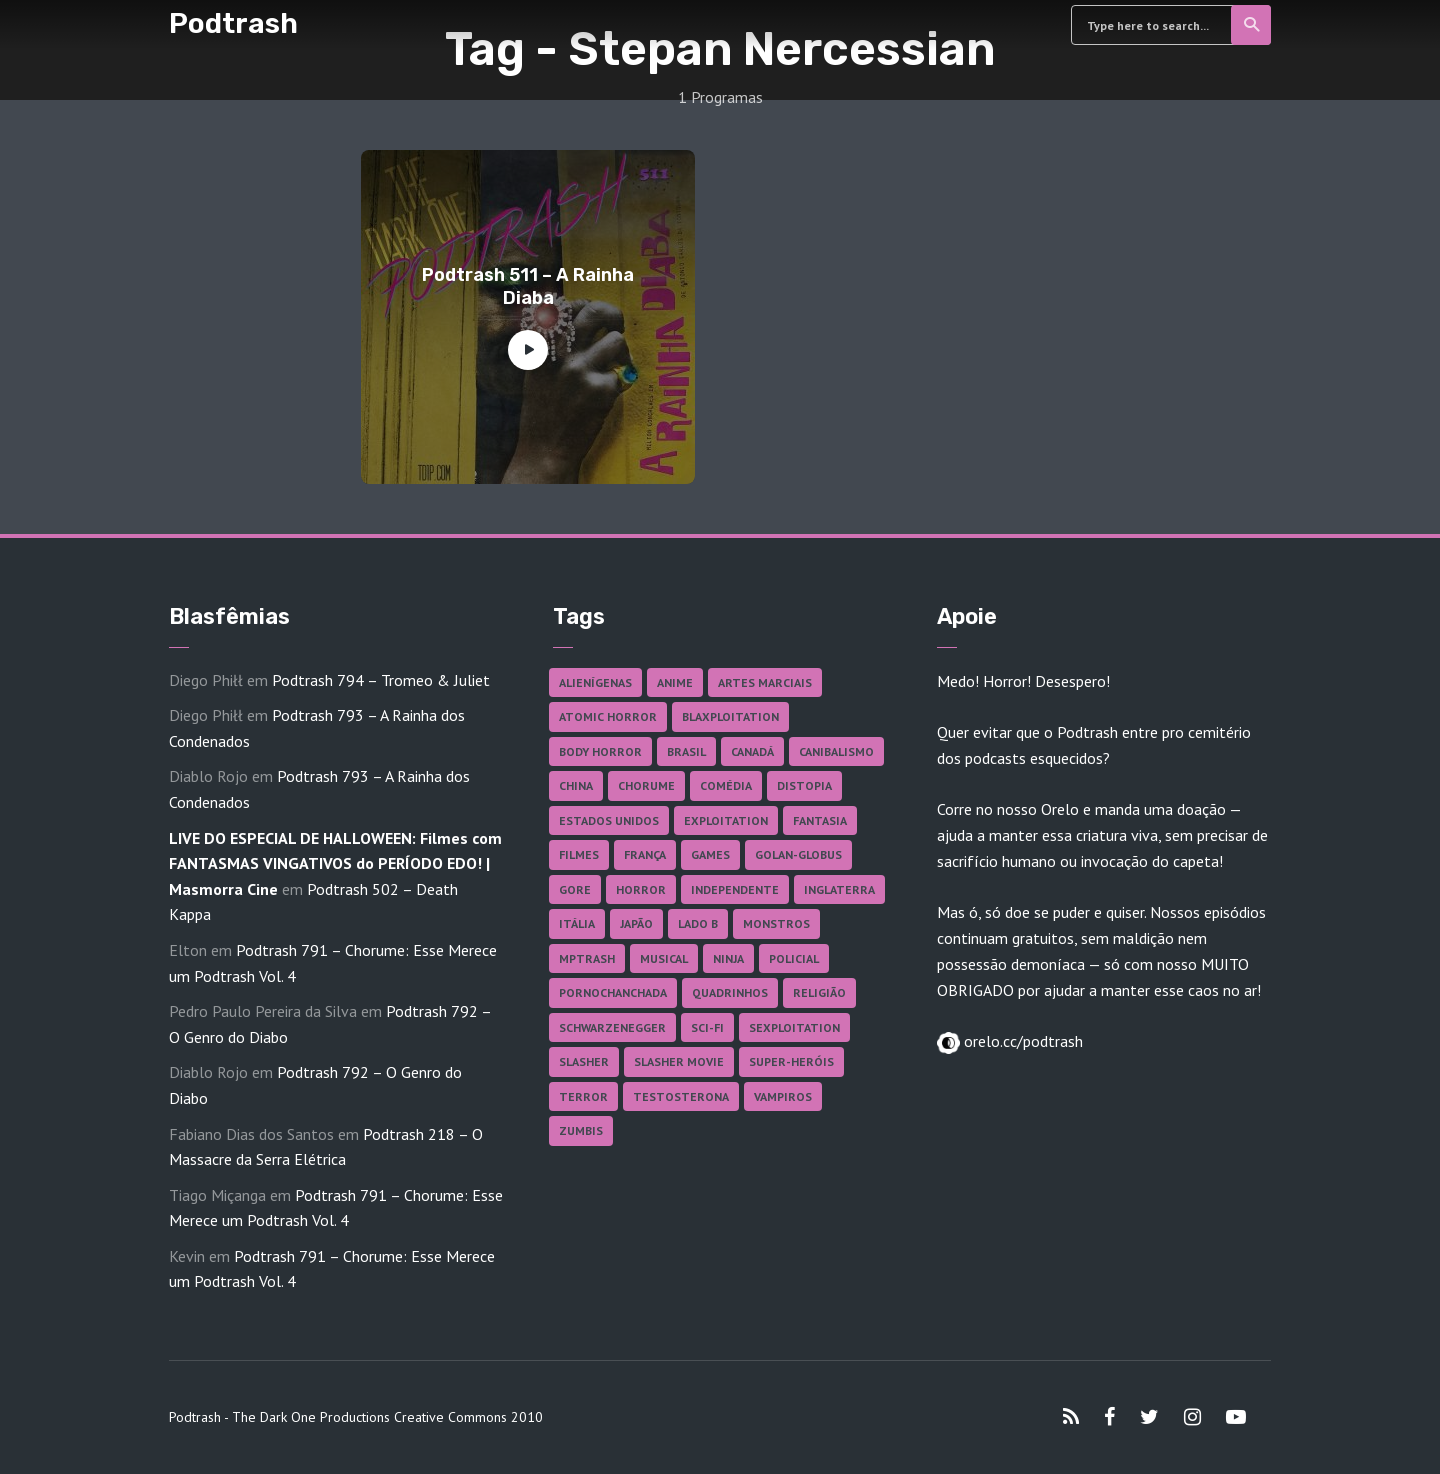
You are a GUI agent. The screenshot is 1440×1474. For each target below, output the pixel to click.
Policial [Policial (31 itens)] (794, 958)
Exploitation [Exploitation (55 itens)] (726, 820)
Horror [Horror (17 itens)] (641, 889)
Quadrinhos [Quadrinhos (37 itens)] (730, 992)
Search (1252, 25)
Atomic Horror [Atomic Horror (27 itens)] (608, 716)
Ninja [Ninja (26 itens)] (728, 958)
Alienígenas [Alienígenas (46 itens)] (595, 682)
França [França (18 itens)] (645, 854)
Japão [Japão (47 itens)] (636, 923)
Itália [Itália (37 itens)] (577, 923)
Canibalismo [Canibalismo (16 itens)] (836, 751)
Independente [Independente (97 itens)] (735, 889)
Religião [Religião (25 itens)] (819, 992)
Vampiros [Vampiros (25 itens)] (783, 1096)
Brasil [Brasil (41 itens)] (686, 751)
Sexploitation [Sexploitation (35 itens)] (794, 1027)
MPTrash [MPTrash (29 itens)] (587, 958)
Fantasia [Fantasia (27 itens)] (820, 820)
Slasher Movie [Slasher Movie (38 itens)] (679, 1061)
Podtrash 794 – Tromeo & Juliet (381, 680)
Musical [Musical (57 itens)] (664, 958)
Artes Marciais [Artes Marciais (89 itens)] (765, 682)
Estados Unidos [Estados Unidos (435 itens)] (609, 820)
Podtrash (233, 23)
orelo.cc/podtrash (1021, 1041)
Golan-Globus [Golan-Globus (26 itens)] (798, 854)
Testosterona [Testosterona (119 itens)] (681, 1096)
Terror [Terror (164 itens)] (583, 1096)
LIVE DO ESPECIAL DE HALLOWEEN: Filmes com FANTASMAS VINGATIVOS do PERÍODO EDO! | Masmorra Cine (335, 863)
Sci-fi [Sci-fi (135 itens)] (707, 1027)
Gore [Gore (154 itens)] (575, 889)
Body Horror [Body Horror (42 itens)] (600, 751)
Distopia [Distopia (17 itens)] (804, 785)
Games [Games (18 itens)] (710, 854)
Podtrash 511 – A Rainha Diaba (528, 286)
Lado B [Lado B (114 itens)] (698, 923)
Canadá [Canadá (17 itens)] (752, 751)
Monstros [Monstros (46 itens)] (776, 923)
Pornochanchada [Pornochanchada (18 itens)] (613, 992)
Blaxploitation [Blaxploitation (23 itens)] (730, 716)
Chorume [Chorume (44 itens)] (646, 785)
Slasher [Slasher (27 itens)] (584, 1061)
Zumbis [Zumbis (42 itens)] (581, 1130)
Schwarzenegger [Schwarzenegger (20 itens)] (612, 1027)
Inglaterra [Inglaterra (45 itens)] (839, 889)
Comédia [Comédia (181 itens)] (726, 785)
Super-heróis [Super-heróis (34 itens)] (791, 1061)
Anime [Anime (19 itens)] (675, 682)
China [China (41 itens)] (576, 785)
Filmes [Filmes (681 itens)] (579, 854)
